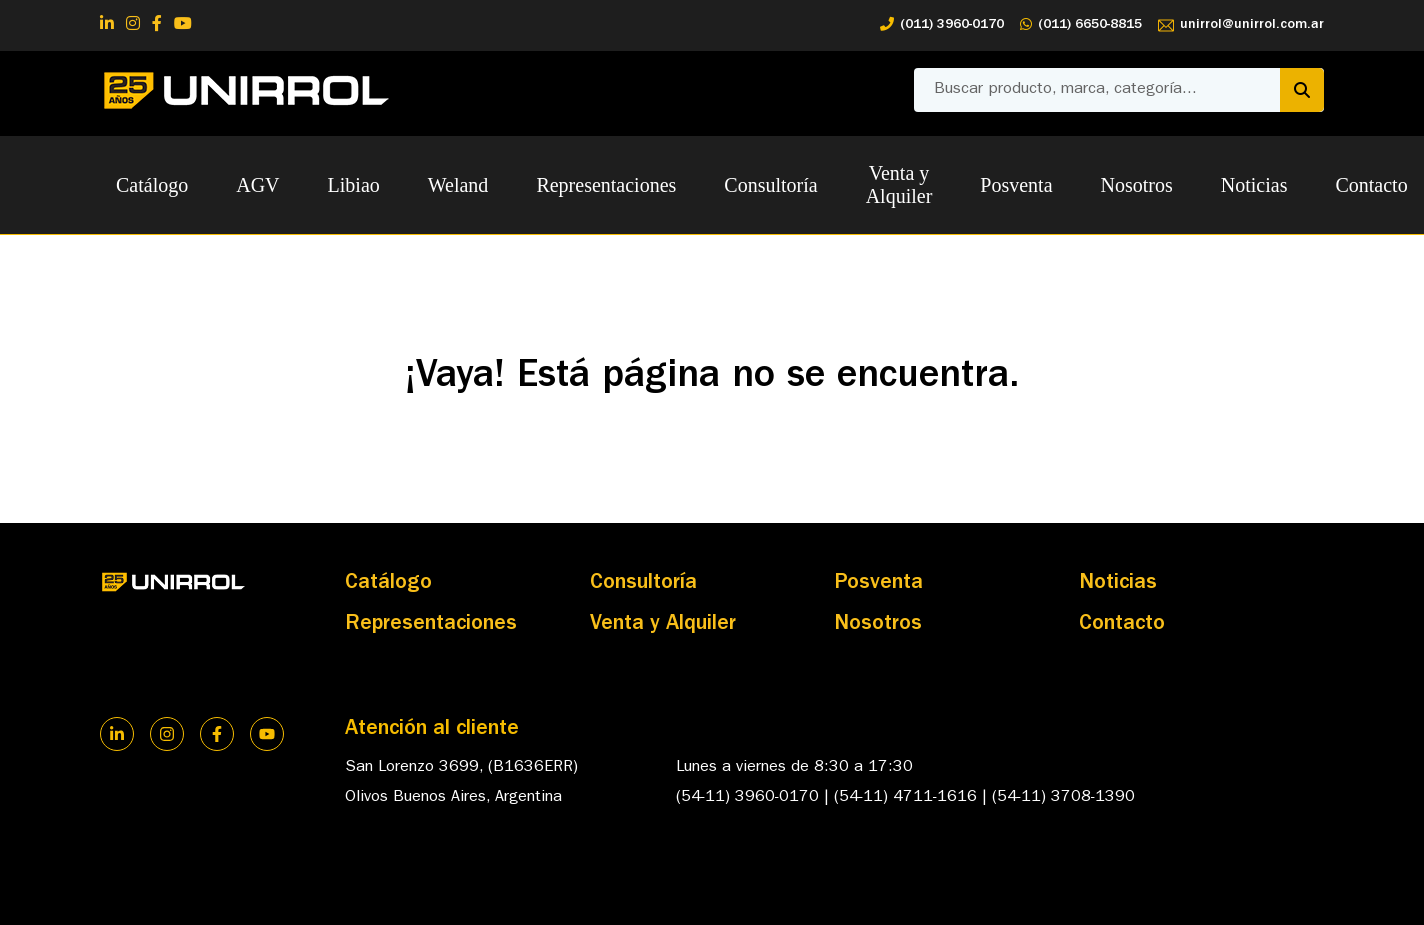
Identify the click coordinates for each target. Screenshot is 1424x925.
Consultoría (770, 185)
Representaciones (606, 185)
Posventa (1016, 185)
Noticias (1254, 185)
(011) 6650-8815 (1081, 25)
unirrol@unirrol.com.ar (1241, 25)
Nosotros (1137, 185)
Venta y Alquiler (899, 184)
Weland (458, 185)
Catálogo (152, 185)
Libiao (354, 185)
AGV (257, 185)
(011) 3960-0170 (942, 25)
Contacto (1371, 185)
